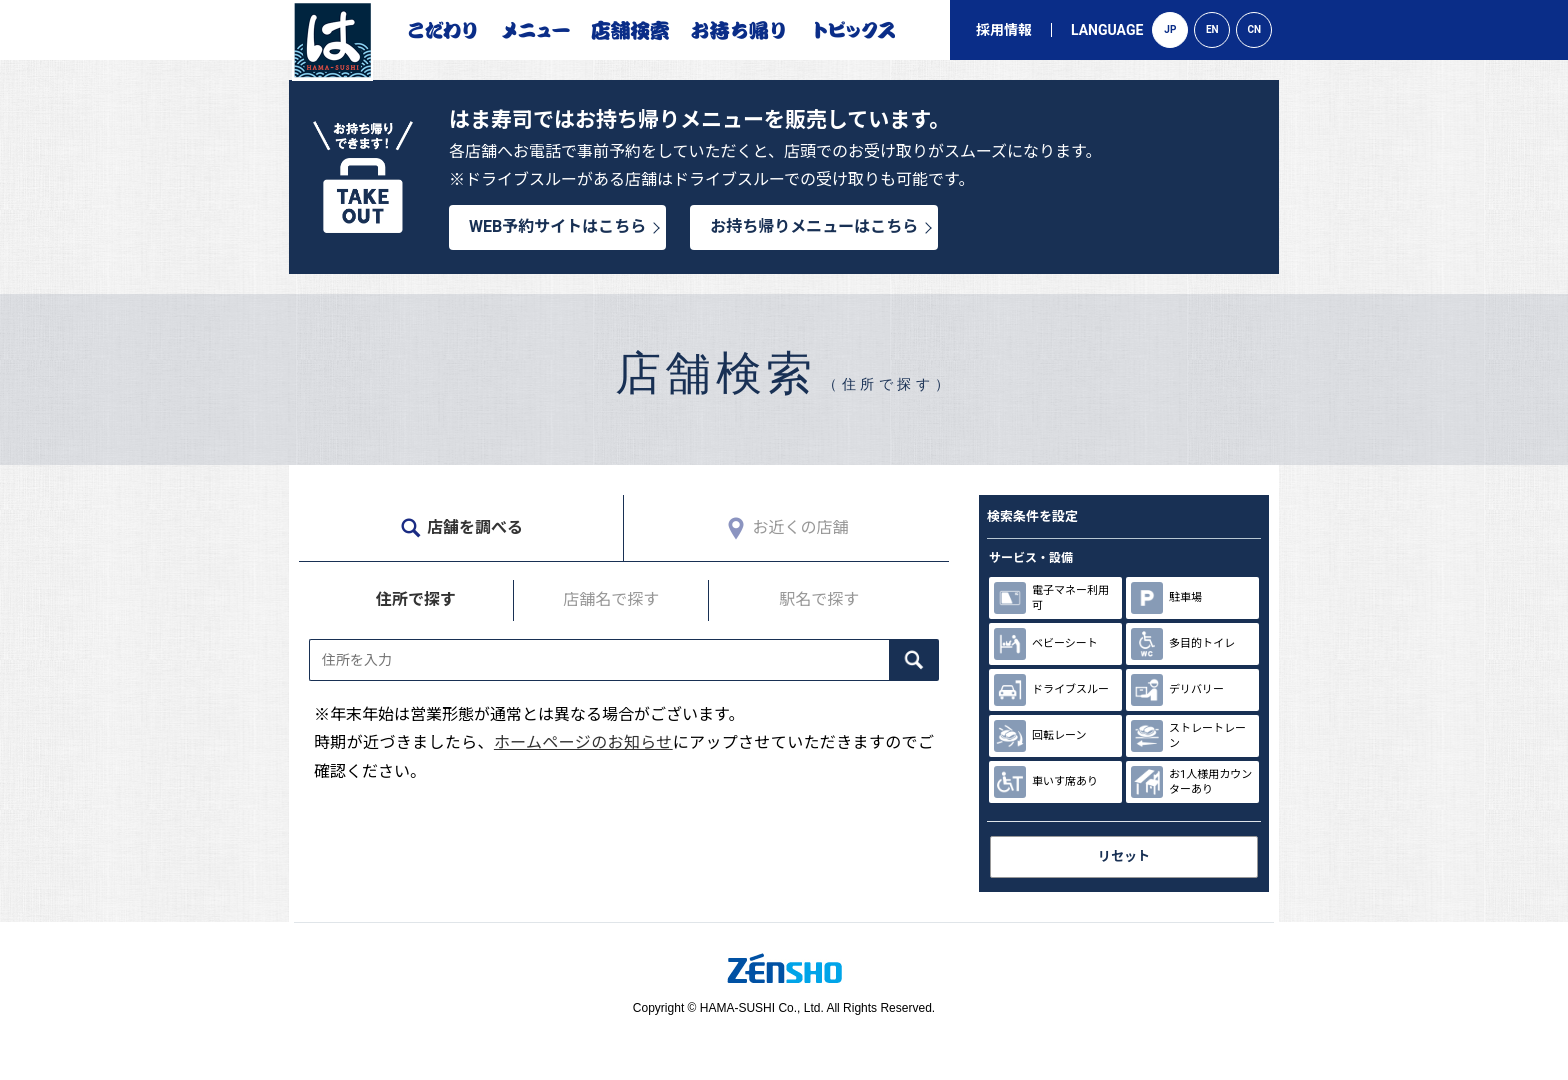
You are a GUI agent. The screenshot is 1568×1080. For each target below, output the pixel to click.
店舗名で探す (611, 599)
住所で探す (416, 599)
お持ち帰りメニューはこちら (814, 226)
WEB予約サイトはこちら (557, 226)
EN (1212, 29)
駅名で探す (819, 599)
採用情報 (1004, 30)
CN (1255, 29)
